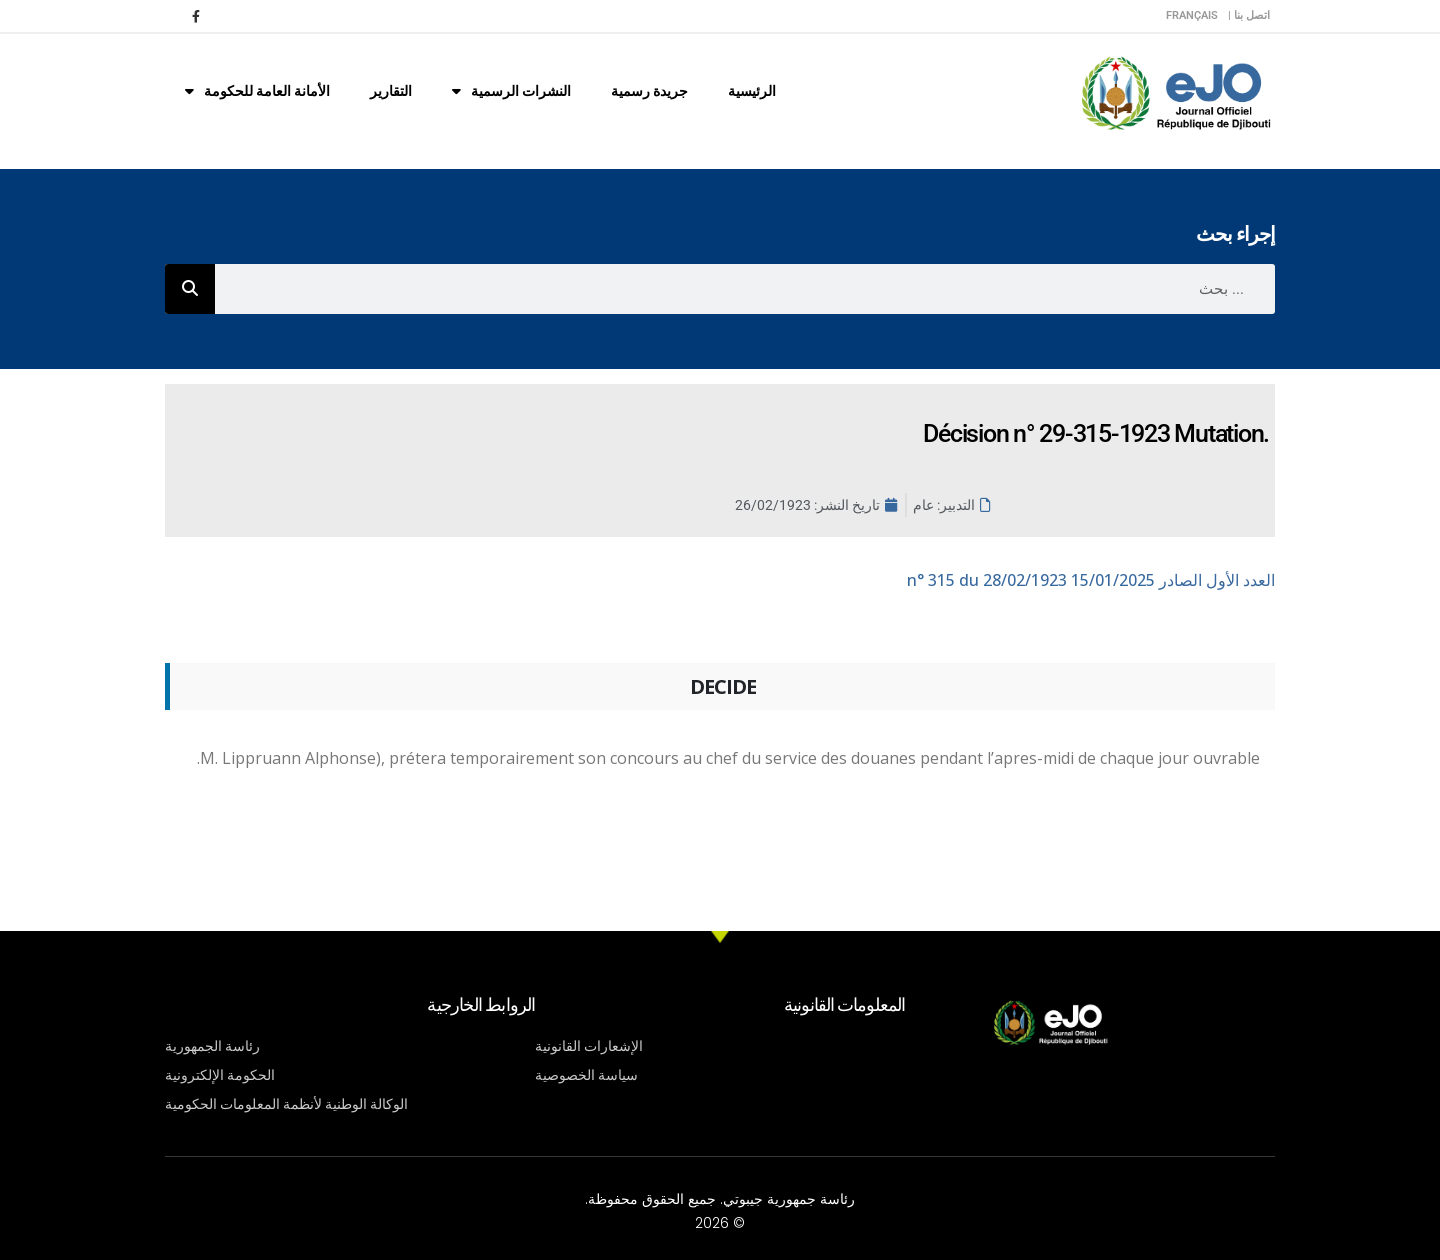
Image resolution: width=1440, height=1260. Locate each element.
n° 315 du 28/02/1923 (1091, 580)
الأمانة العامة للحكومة (257, 91)
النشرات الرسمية (511, 91)
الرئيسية (752, 91)
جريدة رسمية (649, 91)
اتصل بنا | (1249, 15)
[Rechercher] (190, 289)
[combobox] (745, 289)
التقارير (391, 91)
